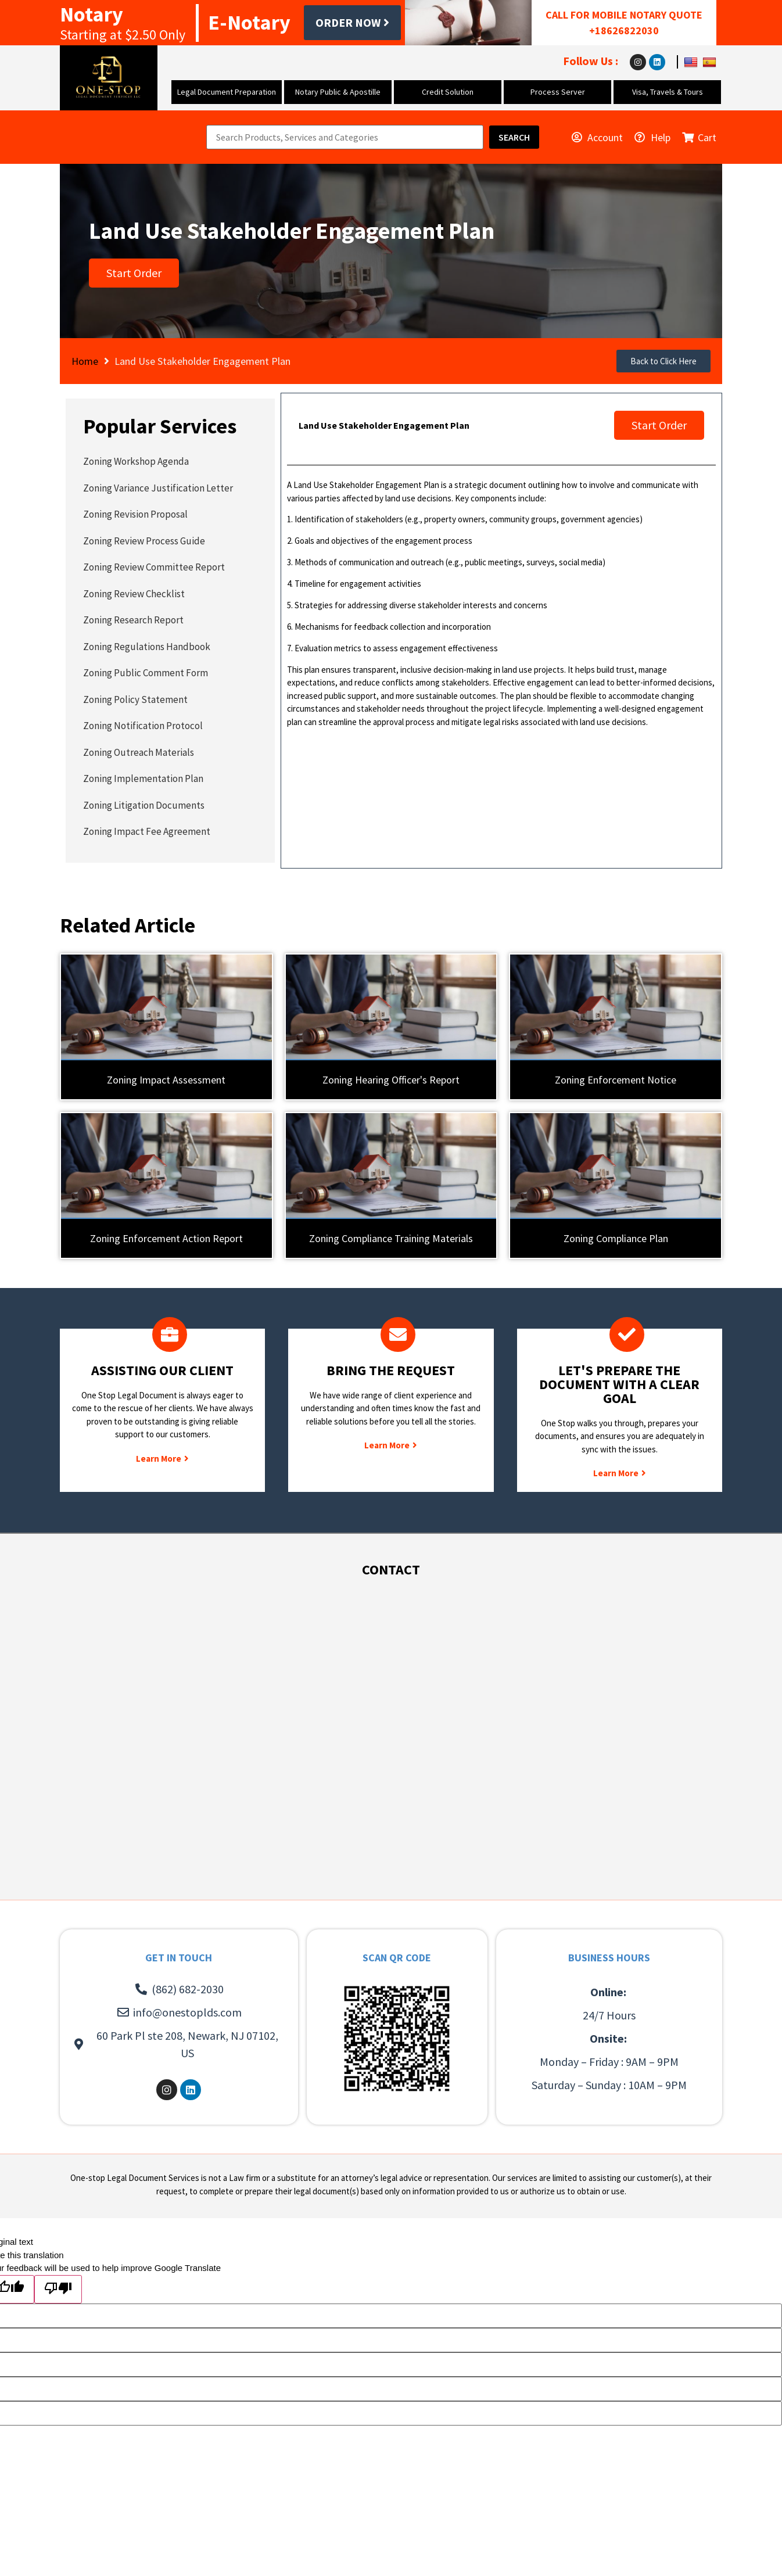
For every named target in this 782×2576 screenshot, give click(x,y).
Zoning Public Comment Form (145, 672)
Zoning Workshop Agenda (136, 461)
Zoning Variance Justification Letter (158, 488)
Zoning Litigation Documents (144, 805)
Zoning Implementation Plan (143, 778)
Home (84, 361)
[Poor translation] (58, 2289)
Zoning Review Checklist (134, 593)
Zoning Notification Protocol (143, 725)
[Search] (514, 137)
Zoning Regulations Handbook (146, 646)
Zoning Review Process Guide (144, 540)
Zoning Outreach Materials (138, 752)
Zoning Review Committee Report (154, 567)
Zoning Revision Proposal (135, 514)
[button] (663, 361)
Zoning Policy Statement (135, 699)
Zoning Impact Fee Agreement (146, 831)
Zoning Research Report (133, 619)
